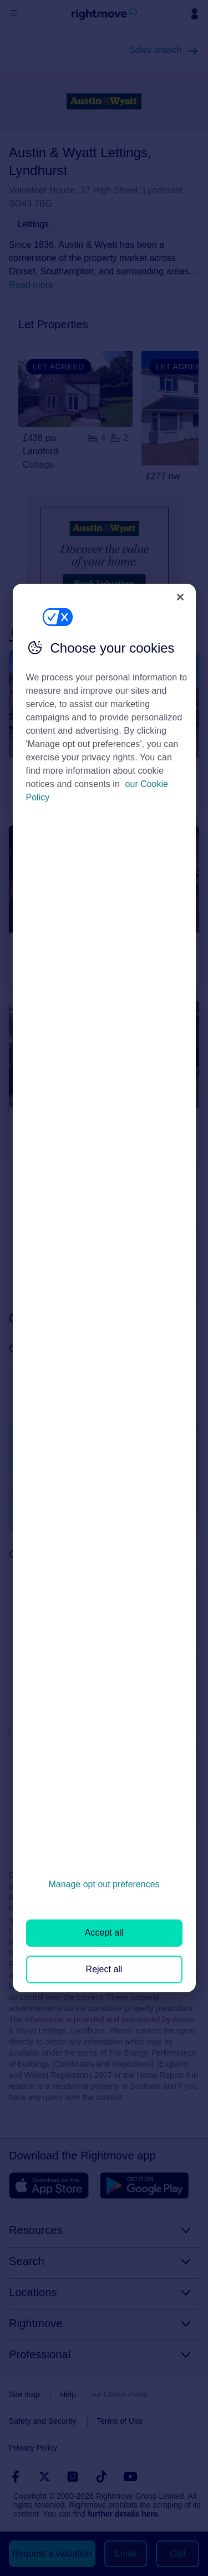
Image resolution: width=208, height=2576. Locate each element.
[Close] (180, 597)
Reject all (104, 1969)
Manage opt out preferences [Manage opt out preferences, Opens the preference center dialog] (103, 1884)
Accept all (104, 1932)
